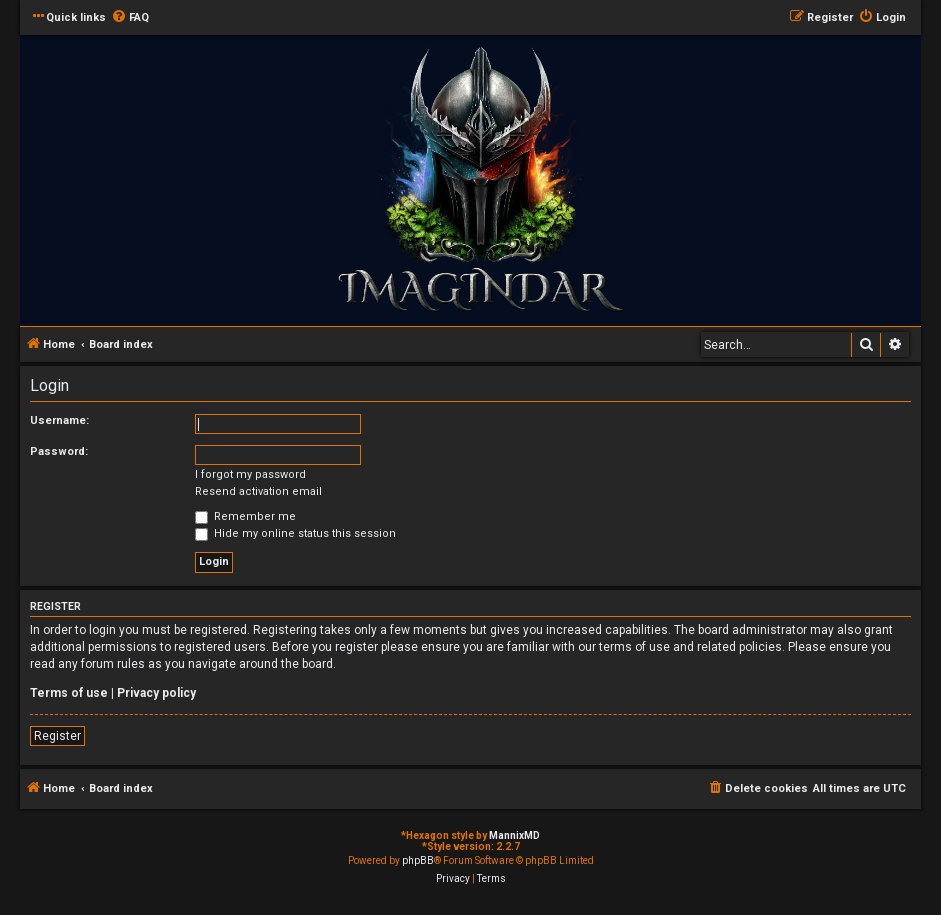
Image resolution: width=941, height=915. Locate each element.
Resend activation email (258, 491)
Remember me (245, 516)
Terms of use (69, 693)
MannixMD (514, 835)
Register (57, 736)
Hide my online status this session (295, 533)
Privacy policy (156, 693)
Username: (59, 420)
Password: (59, 451)
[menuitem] (130, 18)
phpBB (418, 860)
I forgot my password (250, 474)
